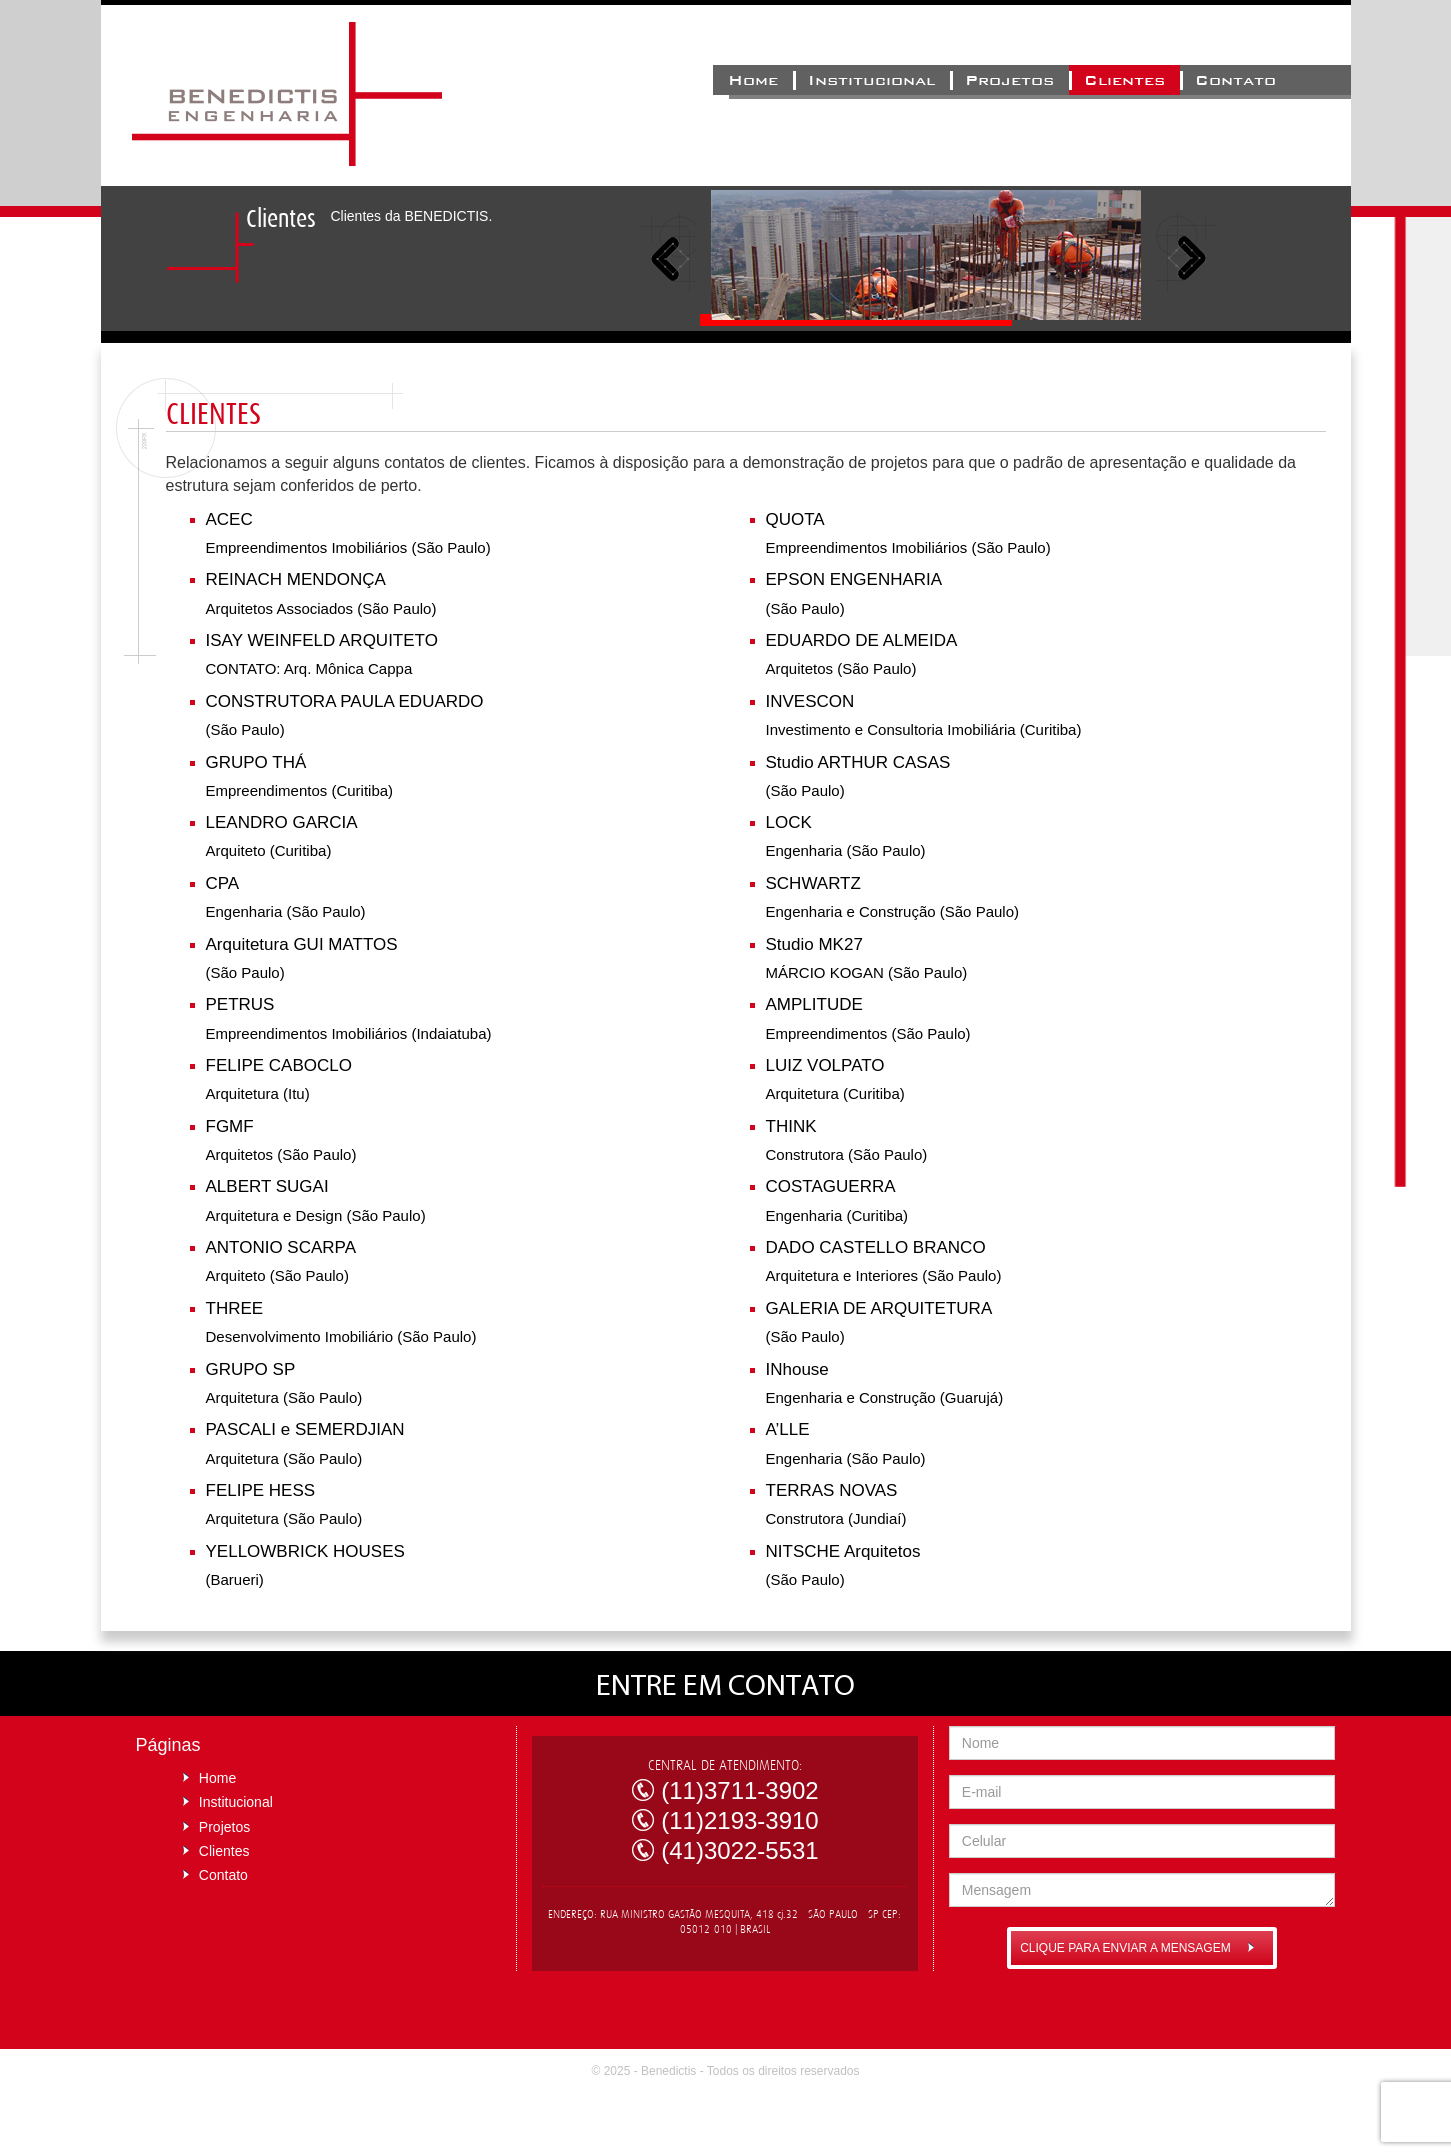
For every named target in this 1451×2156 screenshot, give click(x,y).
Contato (1235, 80)
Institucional (871, 80)
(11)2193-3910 (739, 1820)
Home (753, 80)
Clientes (1124, 80)
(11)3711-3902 (739, 1790)
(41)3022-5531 (739, 1850)
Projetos (1009, 80)
